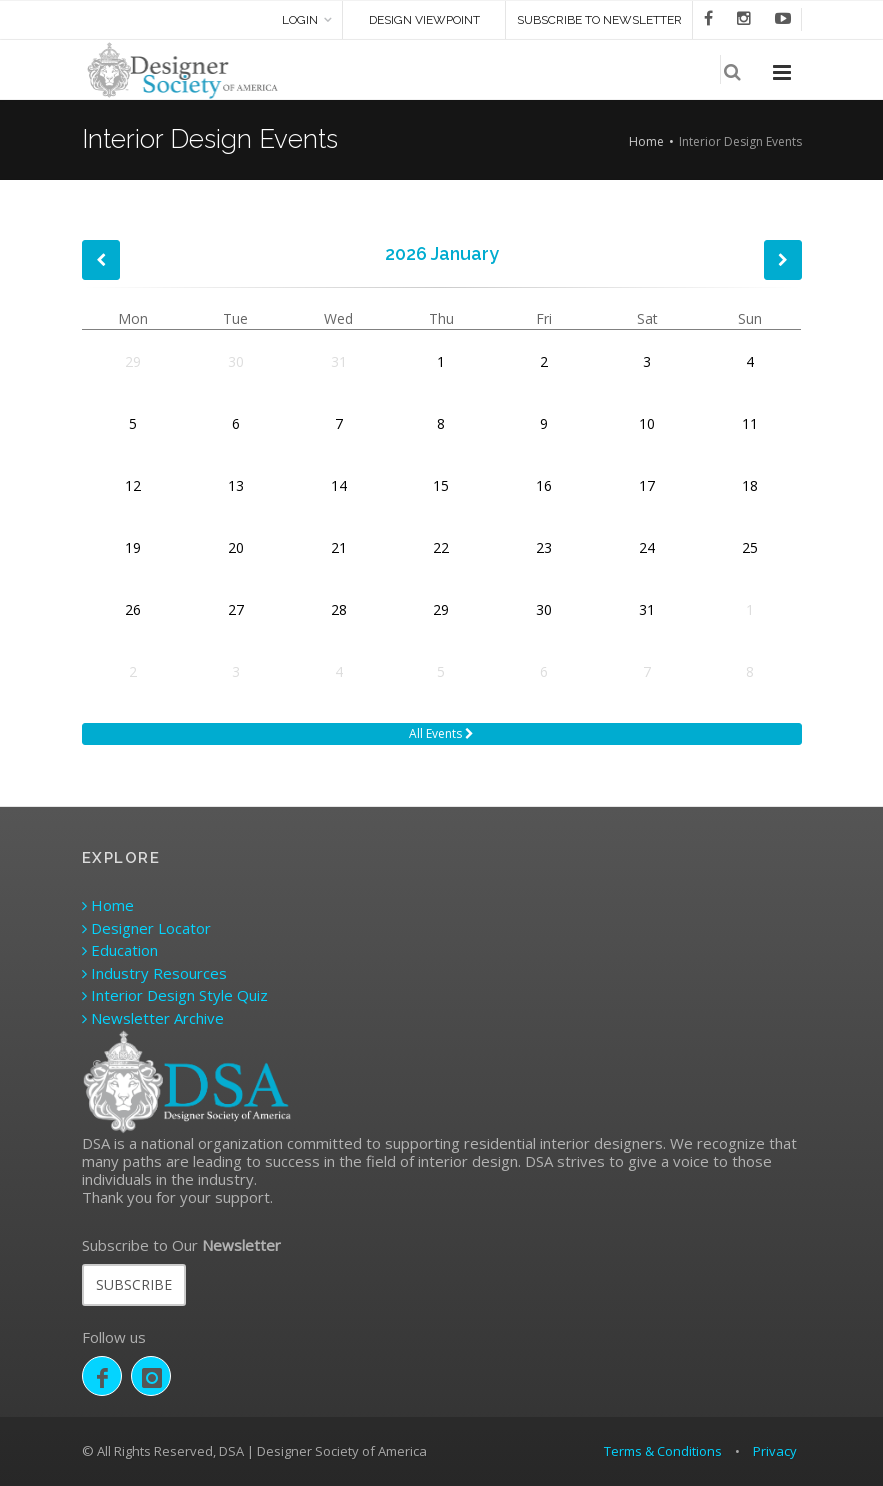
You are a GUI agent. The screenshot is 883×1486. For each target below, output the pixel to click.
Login (300, 20)
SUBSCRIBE (134, 1284)
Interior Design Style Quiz (175, 995)
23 (544, 547)
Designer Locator (146, 928)
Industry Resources (154, 973)
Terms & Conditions (663, 1451)
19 (133, 547)
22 (441, 547)
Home (646, 141)
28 (339, 609)
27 (236, 609)
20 (236, 547)
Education (120, 950)
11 (750, 423)
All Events (441, 733)
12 (133, 485)
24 (647, 547)
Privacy (775, 1451)
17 (647, 485)
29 (133, 361)
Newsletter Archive (153, 1018)
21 (339, 547)
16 (544, 485)
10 (647, 423)
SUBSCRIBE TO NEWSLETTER (599, 20)
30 (236, 361)
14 (339, 485)
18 (750, 485)
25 (750, 547)
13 (236, 485)
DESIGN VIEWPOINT (424, 20)
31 (339, 361)
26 (133, 609)
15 (441, 485)
